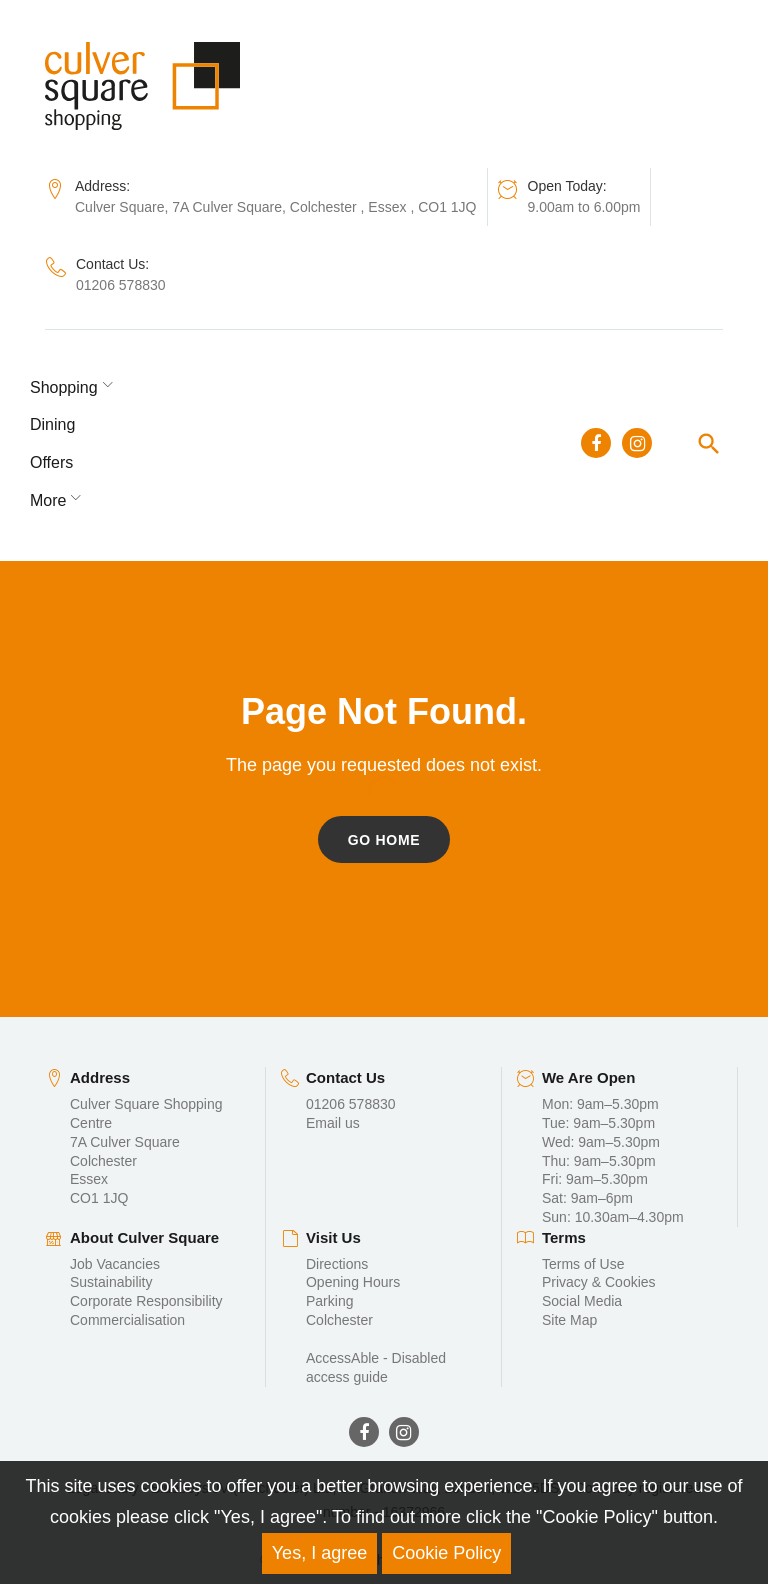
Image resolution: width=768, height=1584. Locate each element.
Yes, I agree (319, 1553)
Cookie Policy (446, 1553)
